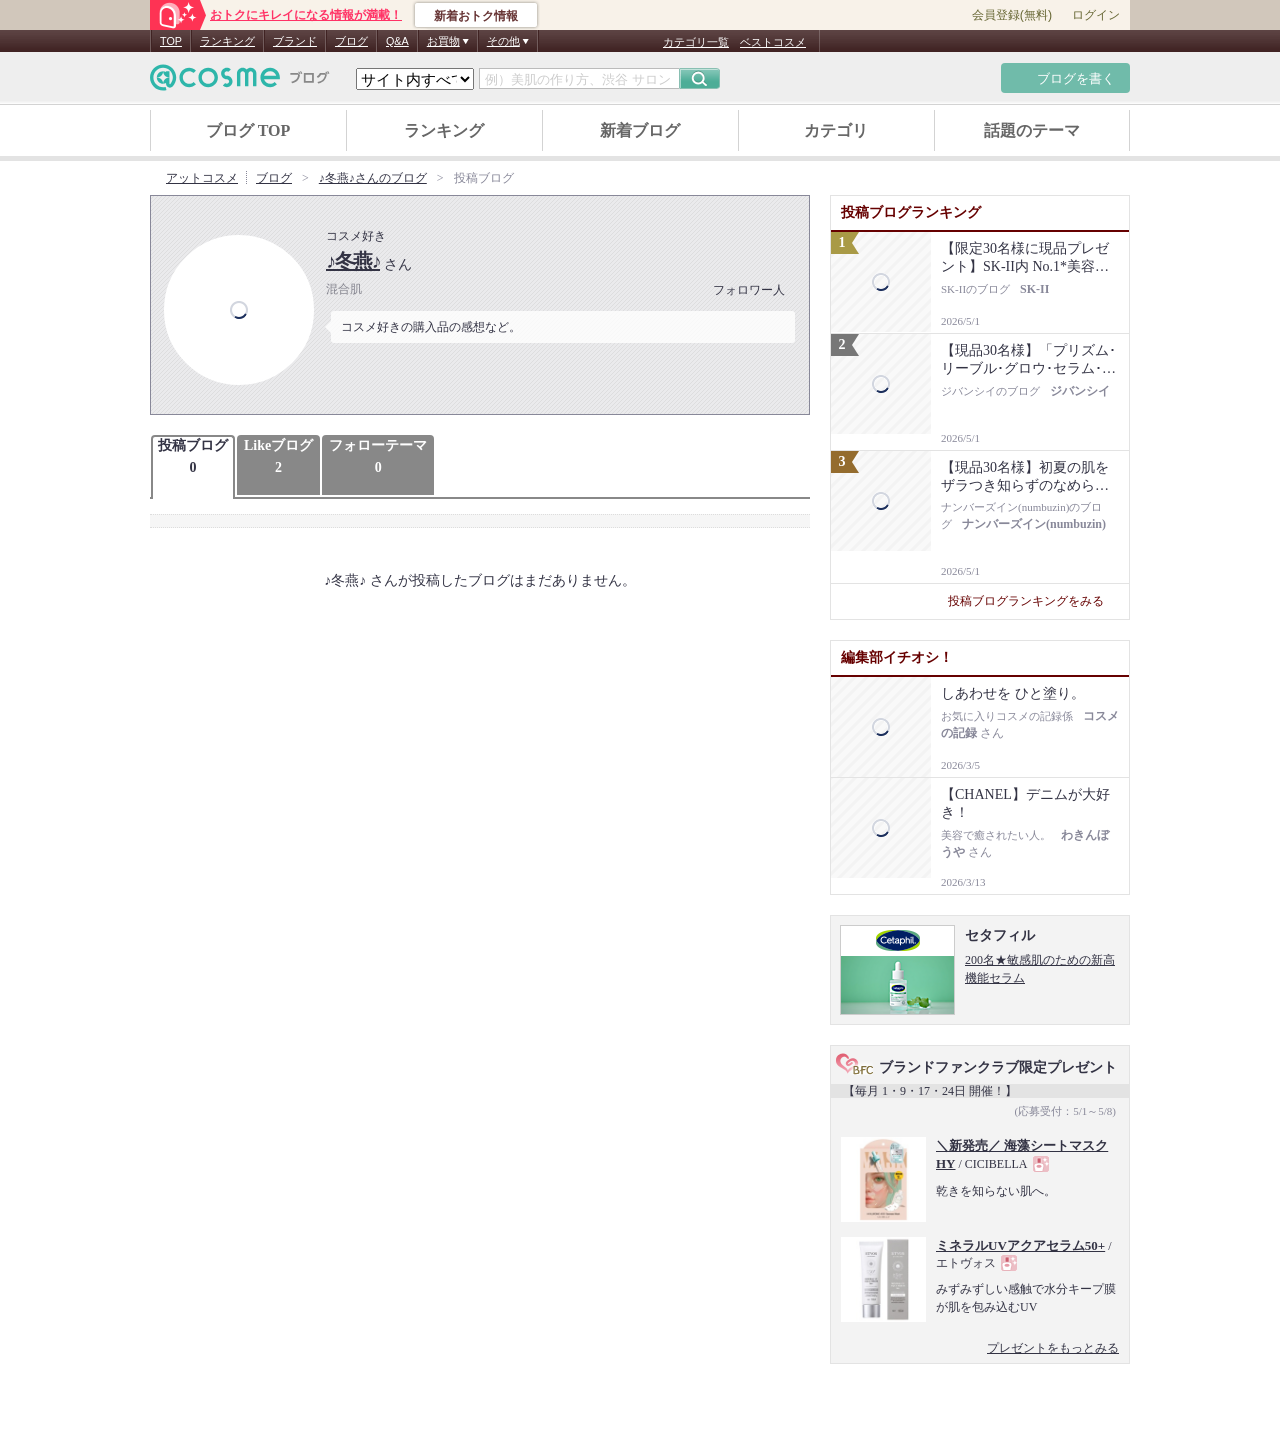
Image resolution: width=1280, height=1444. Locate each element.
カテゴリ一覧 (696, 42)
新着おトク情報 (476, 16)
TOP (171, 41)
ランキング (227, 41)
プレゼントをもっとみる (1053, 1348)
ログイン (1096, 15)
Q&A (397, 41)
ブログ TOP (248, 130)
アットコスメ (202, 178)
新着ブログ (640, 130)
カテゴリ (836, 130)
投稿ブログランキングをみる (1033, 601)
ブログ (351, 41)
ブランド (295, 41)
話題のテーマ (1032, 130)
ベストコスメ (773, 42)
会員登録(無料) (1012, 15)
